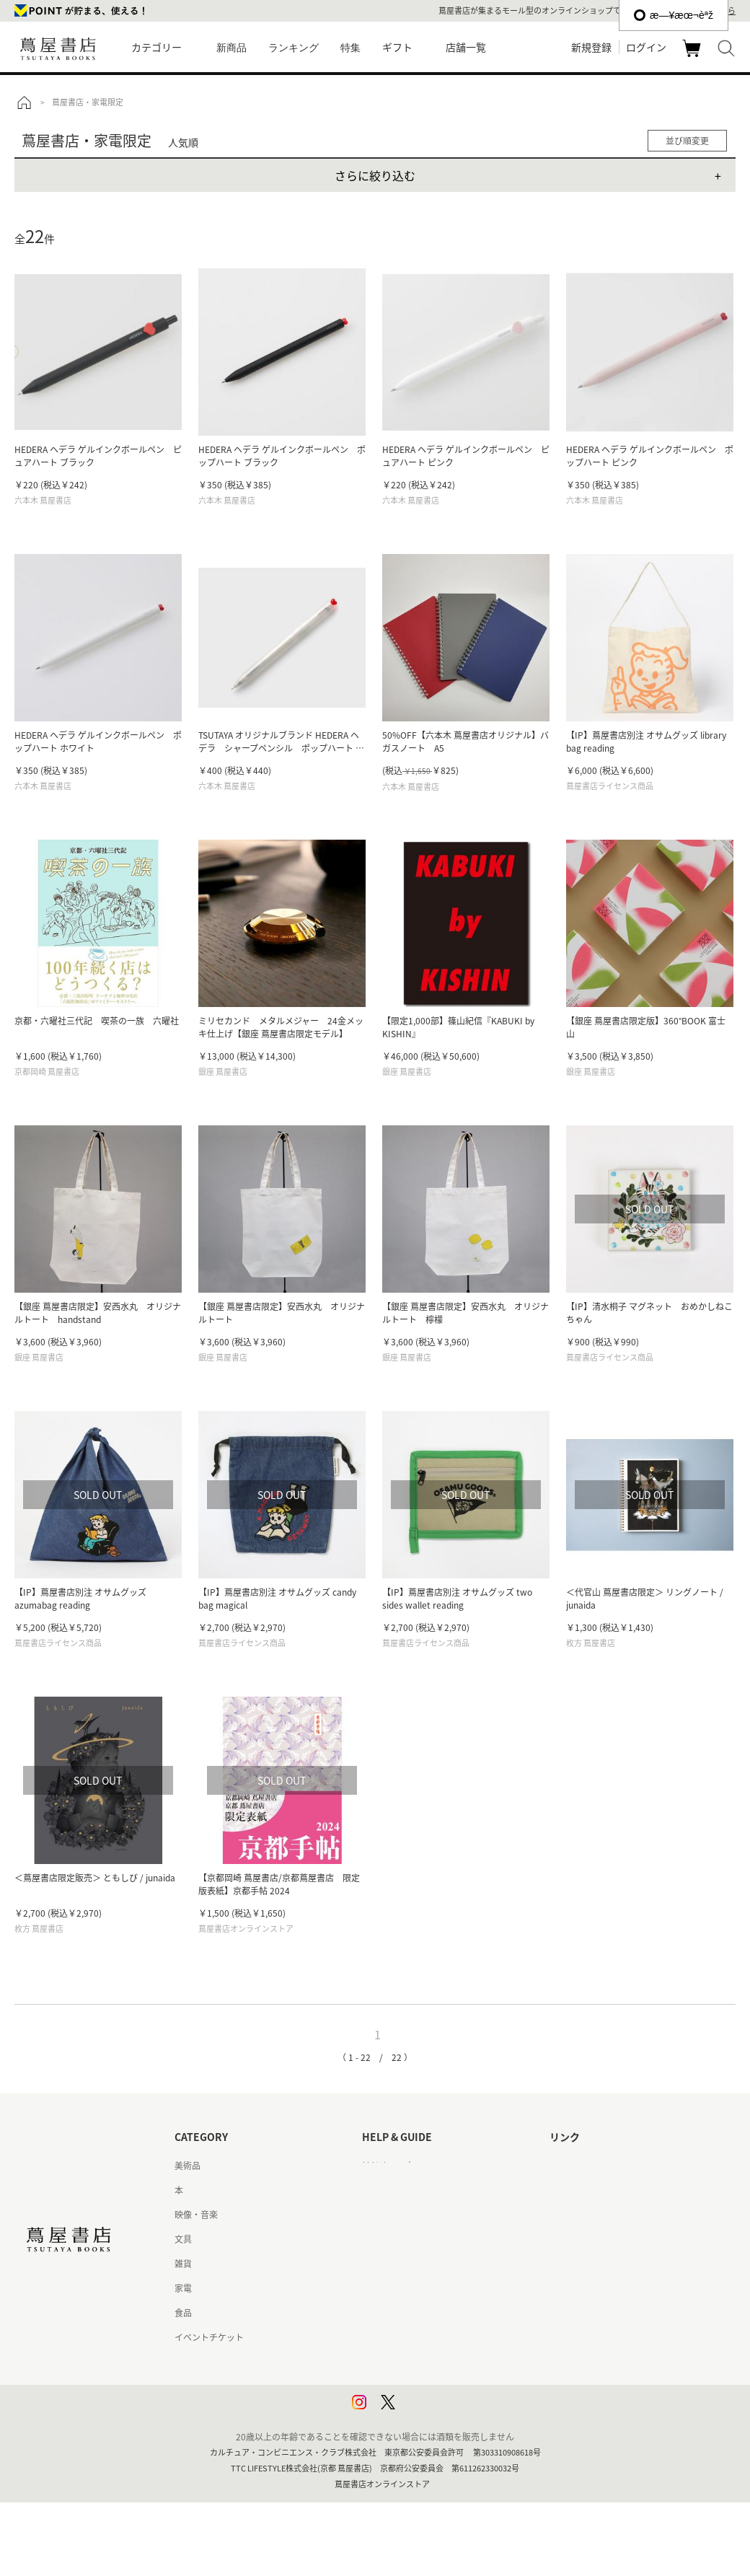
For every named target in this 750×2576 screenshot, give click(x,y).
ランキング (293, 47)
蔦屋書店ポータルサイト (597, 2165)
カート (693, 56)
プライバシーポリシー (405, 2361)
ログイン (646, 47)
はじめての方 (388, 2165)
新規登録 (591, 47)
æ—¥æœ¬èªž (673, 15)
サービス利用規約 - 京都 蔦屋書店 (427, 2263)
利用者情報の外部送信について (422, 2410)
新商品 (231, 47)
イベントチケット (209, 2337)
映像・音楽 (196, 2214)
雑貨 (183, 2263)
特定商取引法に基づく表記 (414, 2312)
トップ (23, 102)
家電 (183, 2288)
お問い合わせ (388, 2214)
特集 (350, 47)
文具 (183, 2239)
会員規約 (379, 2288)
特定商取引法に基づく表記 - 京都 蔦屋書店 (444, 2337)
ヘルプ (375, 2190)
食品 (183, 2312)
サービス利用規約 (396, 2239)
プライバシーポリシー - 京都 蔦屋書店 (436, 2386)
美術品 (187, 2165)
